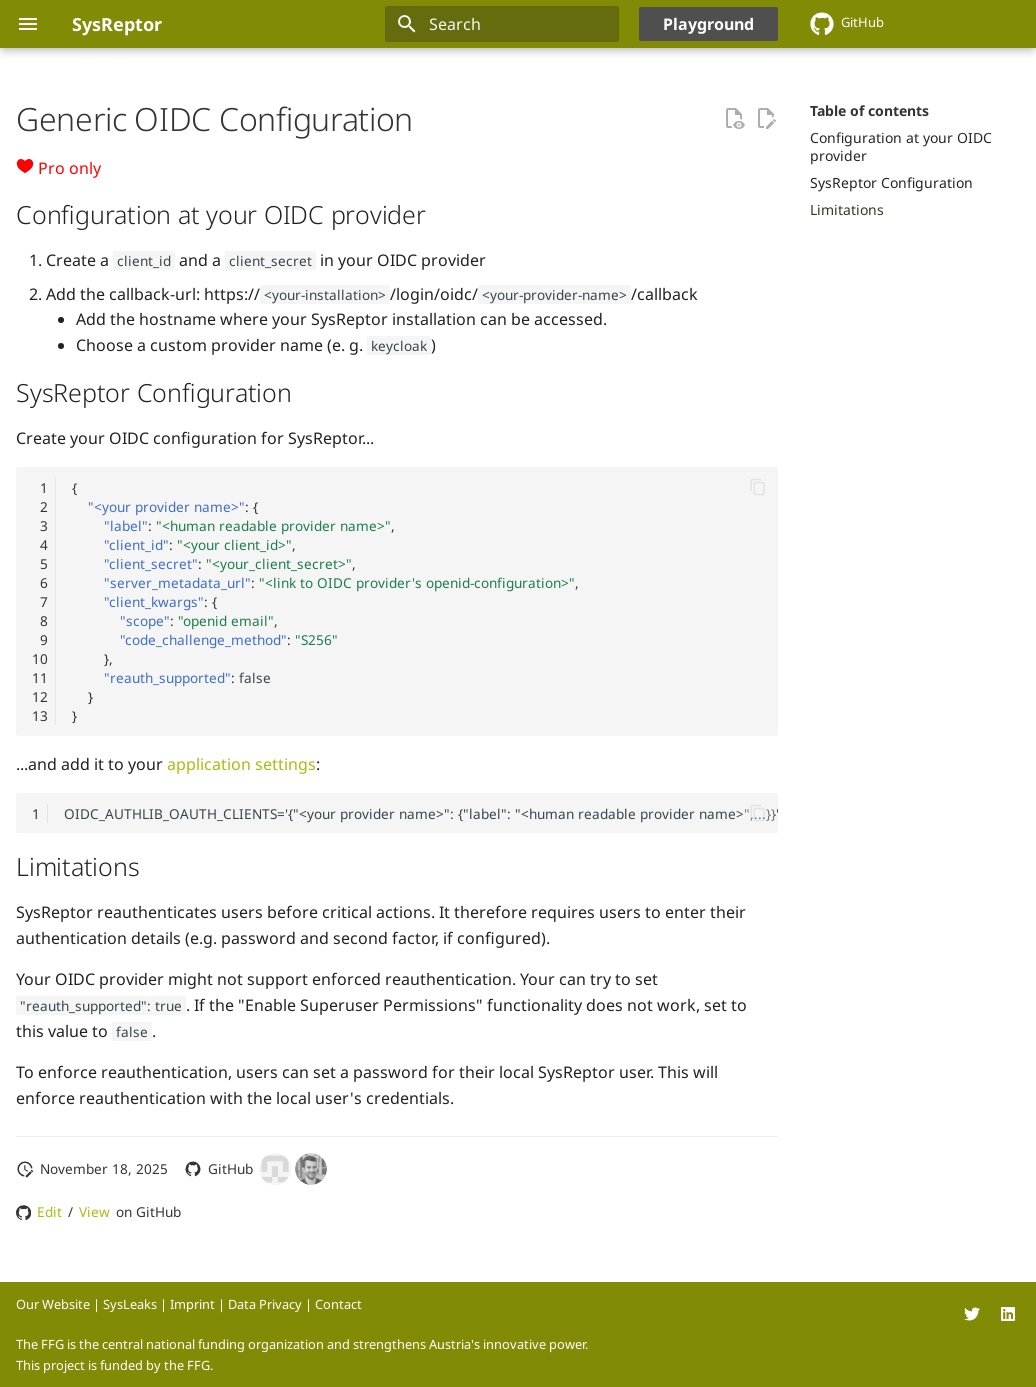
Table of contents (869, 111)
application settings (241, 764)
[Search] (502, 24)
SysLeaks (130, 1304)
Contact (338, 1304)
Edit (49, 1211)
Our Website (53, 1304)
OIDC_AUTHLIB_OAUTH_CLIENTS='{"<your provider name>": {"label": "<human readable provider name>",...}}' (421, 813)
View (94, 1211)
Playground (708, 24)
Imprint (192, 1304)
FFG (198, 1365)
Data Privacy (265, 1304)
